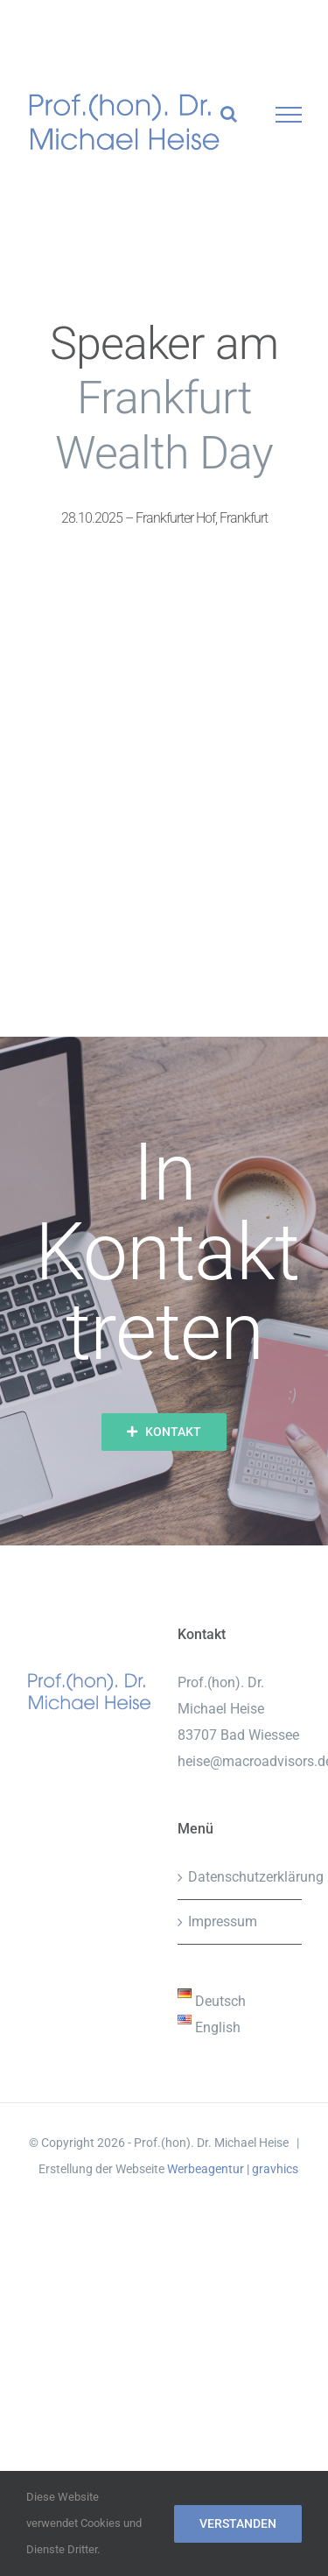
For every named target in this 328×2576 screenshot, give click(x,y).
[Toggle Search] (228, 114)
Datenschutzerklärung (241, 1877)
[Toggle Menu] (289, 115)
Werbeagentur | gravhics (232, 2169)
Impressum (222, 1921)
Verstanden (237, 2523)
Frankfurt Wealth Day (164, 425)
